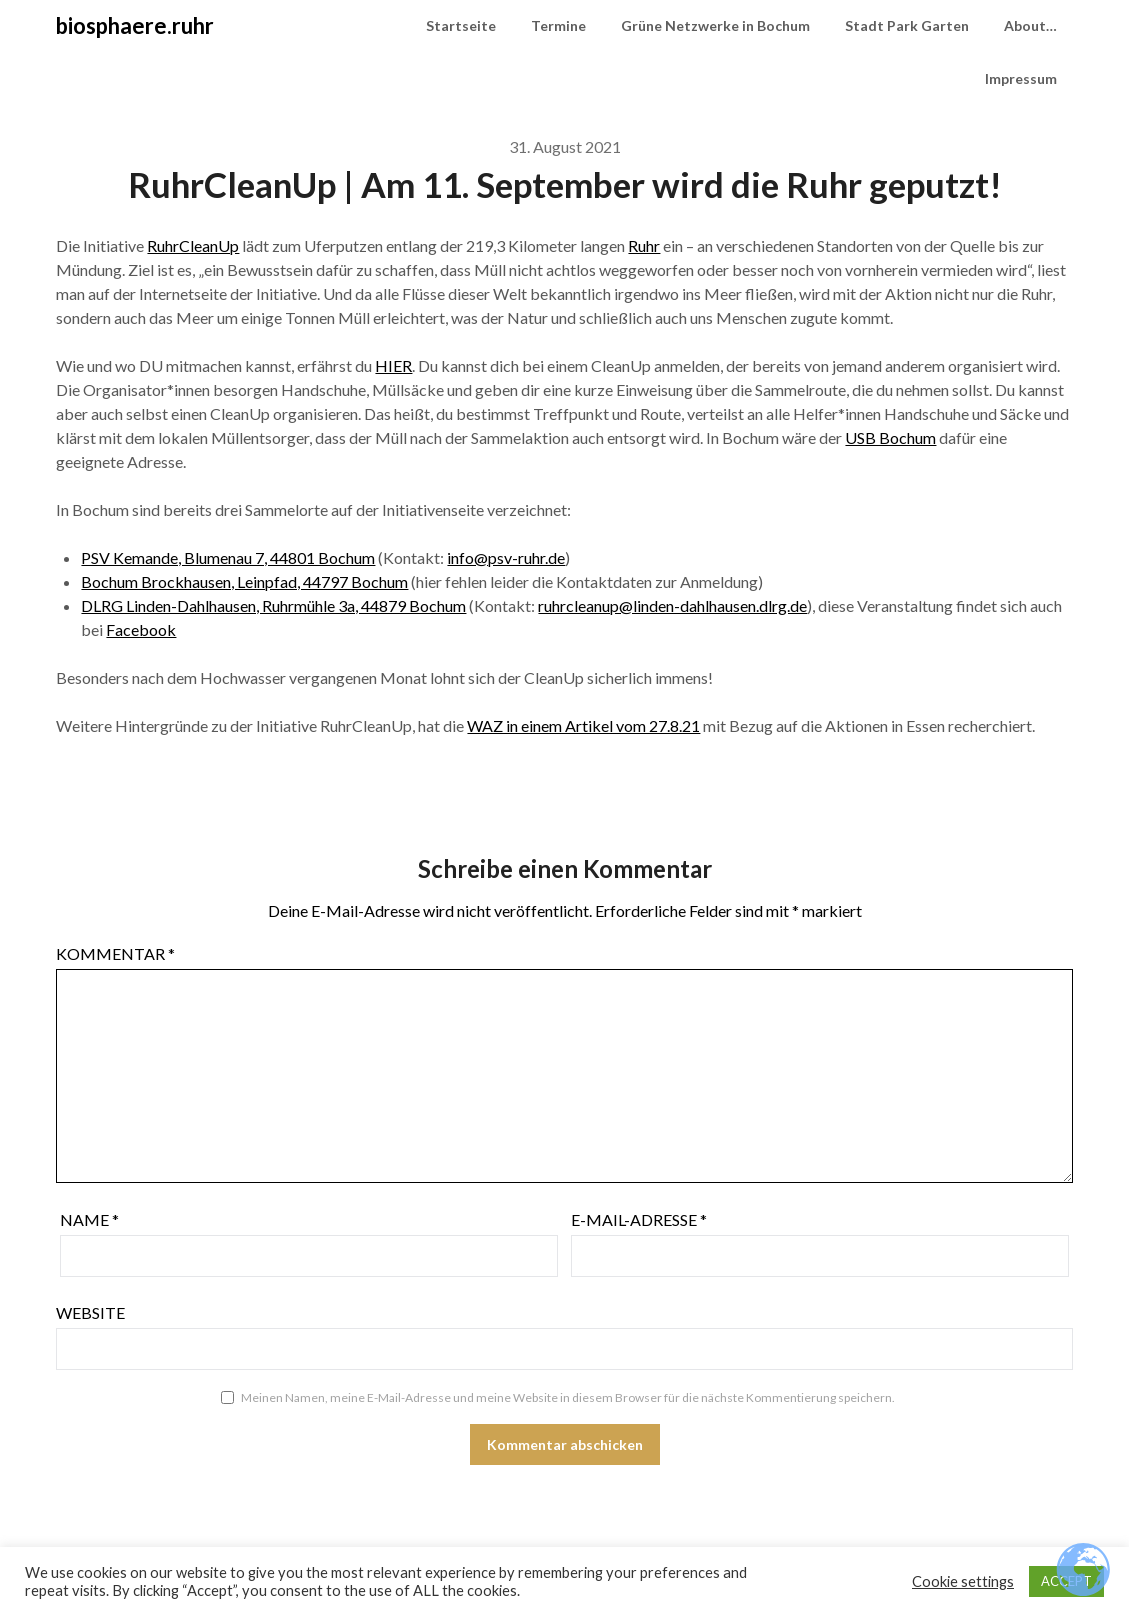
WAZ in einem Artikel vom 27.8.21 (583, 725)
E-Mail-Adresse (639, 1219)
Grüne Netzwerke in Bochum (715, 25)
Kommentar (115, 953)
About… (1030, 25)
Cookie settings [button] (963, 1581)
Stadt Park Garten (907, 25)
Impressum (1021, 78)
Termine (558, 25)
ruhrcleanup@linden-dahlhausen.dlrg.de (672, 605)
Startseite (461, 25)
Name (89, 1219)
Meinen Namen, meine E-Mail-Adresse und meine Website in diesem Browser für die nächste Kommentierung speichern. (568, 1397)
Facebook (141, 629)
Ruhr (644, 245)
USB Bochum (890, 437)
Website (90, 1312)
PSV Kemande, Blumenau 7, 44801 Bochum (228, 557)
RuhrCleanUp (193, 245)
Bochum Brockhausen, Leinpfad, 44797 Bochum (244, 581)
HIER (393, 365)
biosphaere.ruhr (135, 25)
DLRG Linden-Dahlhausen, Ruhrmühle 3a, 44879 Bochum (273, 605)
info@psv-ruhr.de (506, 557)
